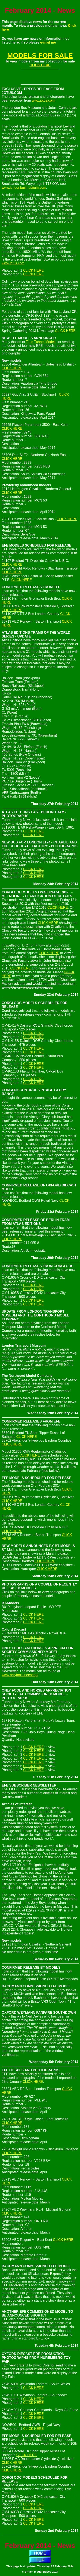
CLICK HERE (40, 65)
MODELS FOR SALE (40, 55)
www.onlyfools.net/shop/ (20, 1675)
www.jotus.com (43, 100)
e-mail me (48, 42)
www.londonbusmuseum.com (24, 187)
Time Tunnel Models (41, 342)
